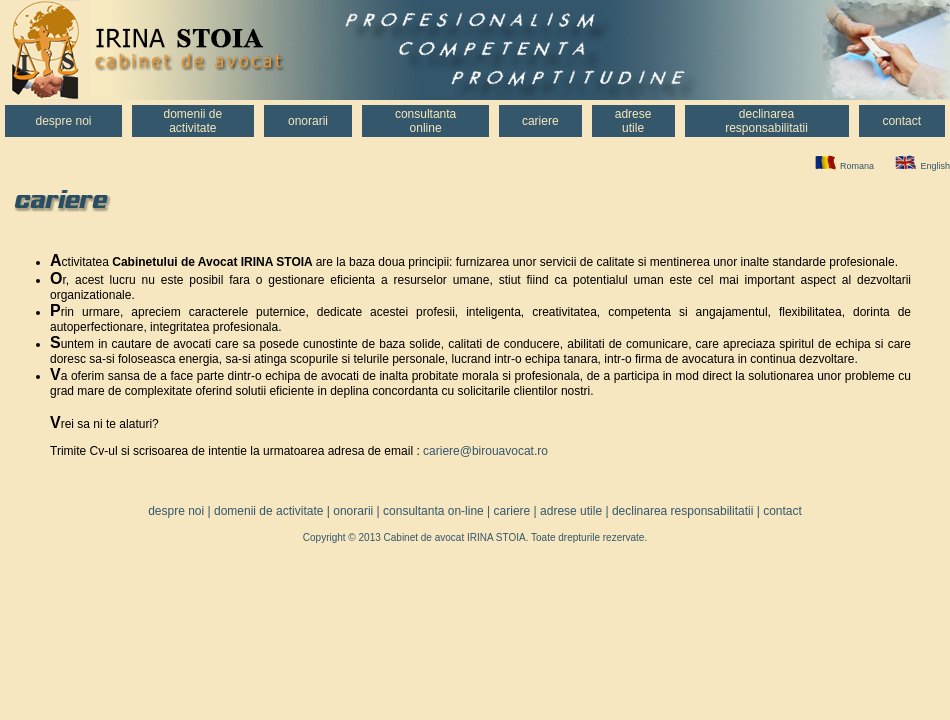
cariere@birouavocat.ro (485, 451)
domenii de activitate (268, 511)
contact (782, 511)
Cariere (540, 121)
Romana (857, 166)
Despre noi (63, 121)
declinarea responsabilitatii (682, 511)
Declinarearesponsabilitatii (766, 121)
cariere (512, 511)
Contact (901, 121)
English (935, 166)
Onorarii (308, 121)
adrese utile (571, 511)
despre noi (176, 511)
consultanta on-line (433, 511)
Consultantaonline (425, 121)
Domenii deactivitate (192, 121)
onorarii (353, 511)
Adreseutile (633, 121)
